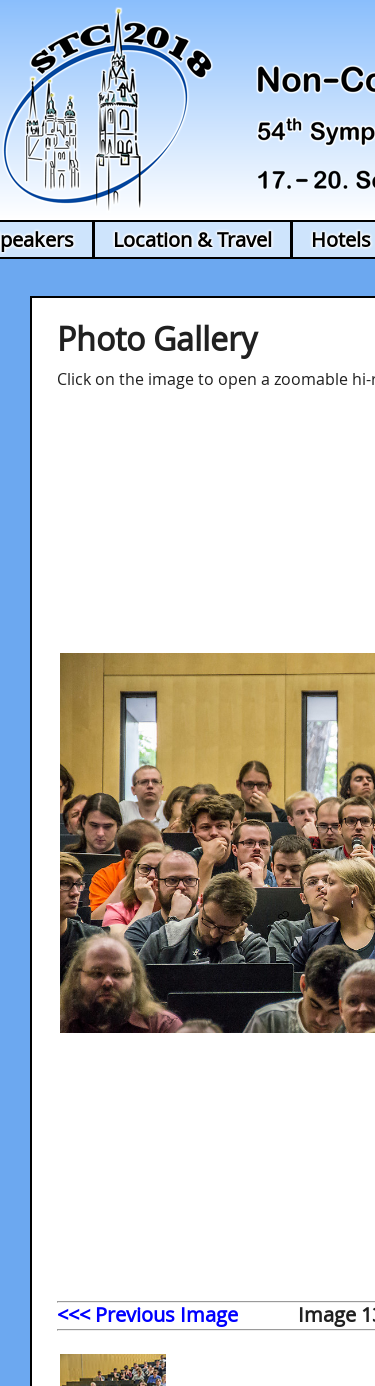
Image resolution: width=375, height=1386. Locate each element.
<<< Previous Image (147, 1314)
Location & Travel (192, 239)
